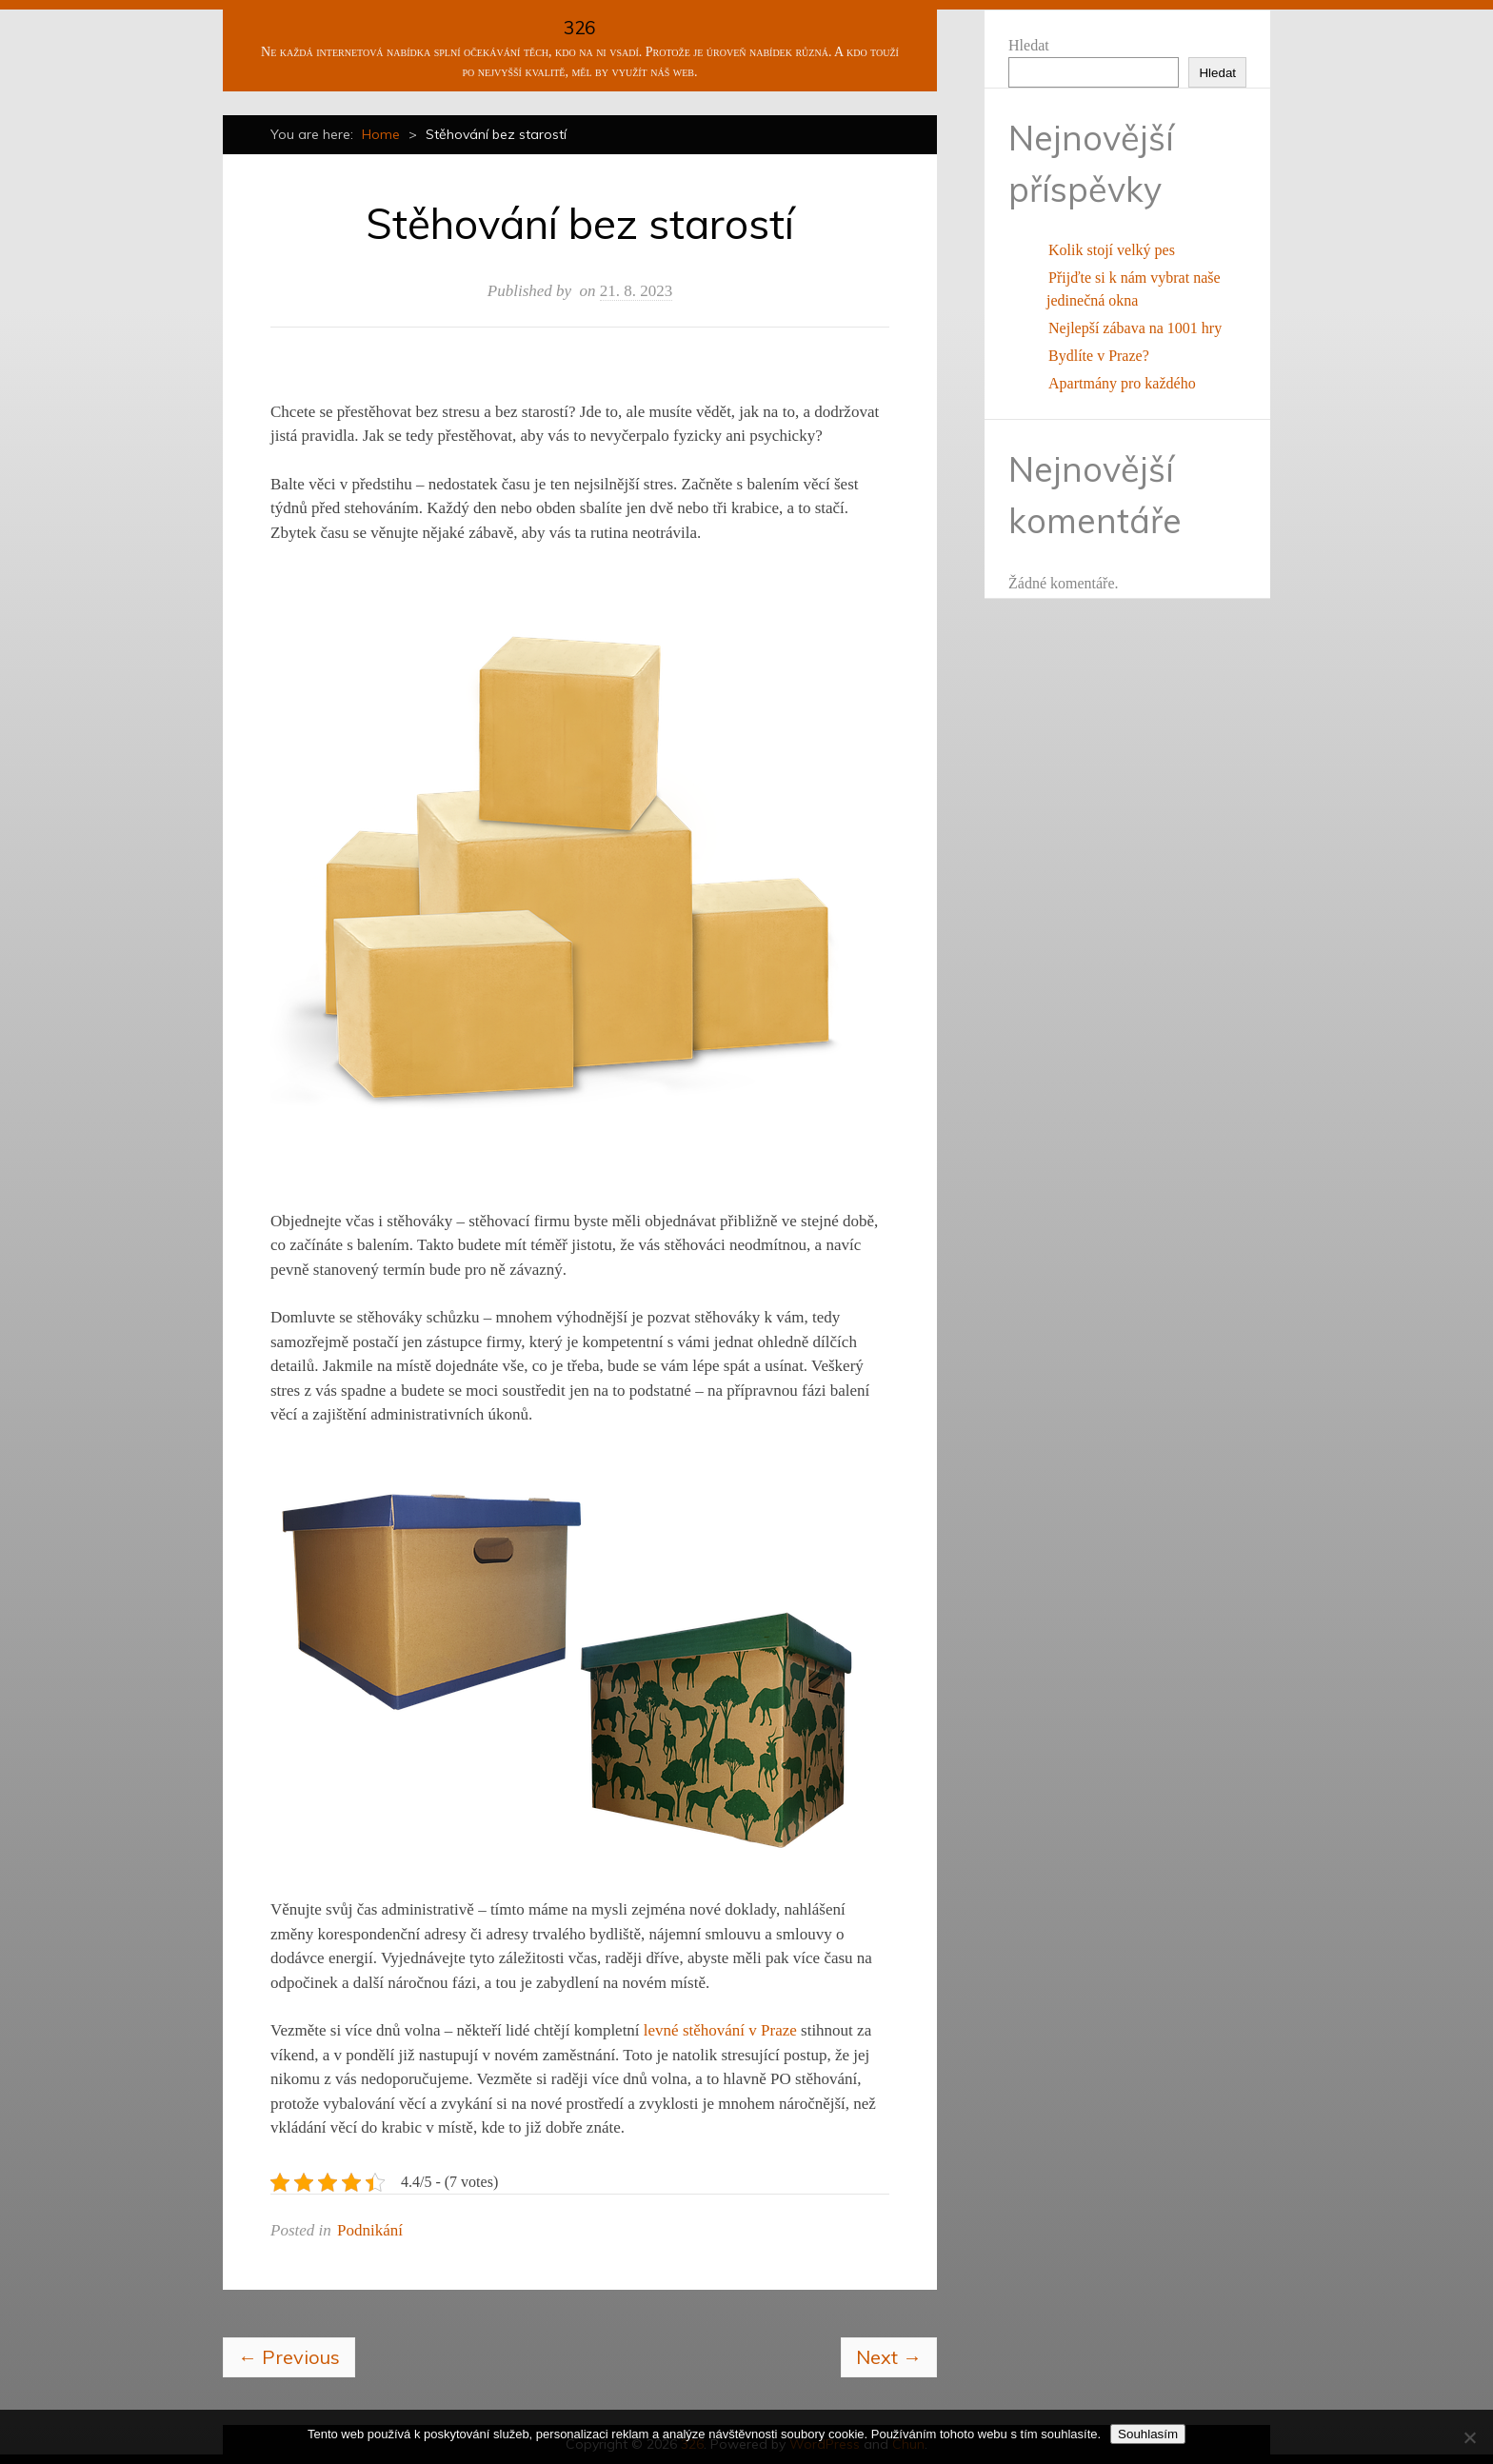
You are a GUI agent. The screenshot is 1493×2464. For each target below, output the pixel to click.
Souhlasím (1148, 2434)
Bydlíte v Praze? (1098, 356)
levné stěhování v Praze (720, 2030)
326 (579, 27)
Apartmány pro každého (1122, 383)
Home (381, 134)
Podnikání (370, 2230)
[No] (1469, 2437)
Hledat (1028, 45)
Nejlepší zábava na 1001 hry (1135, 328)
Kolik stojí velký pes (1111, 250)
